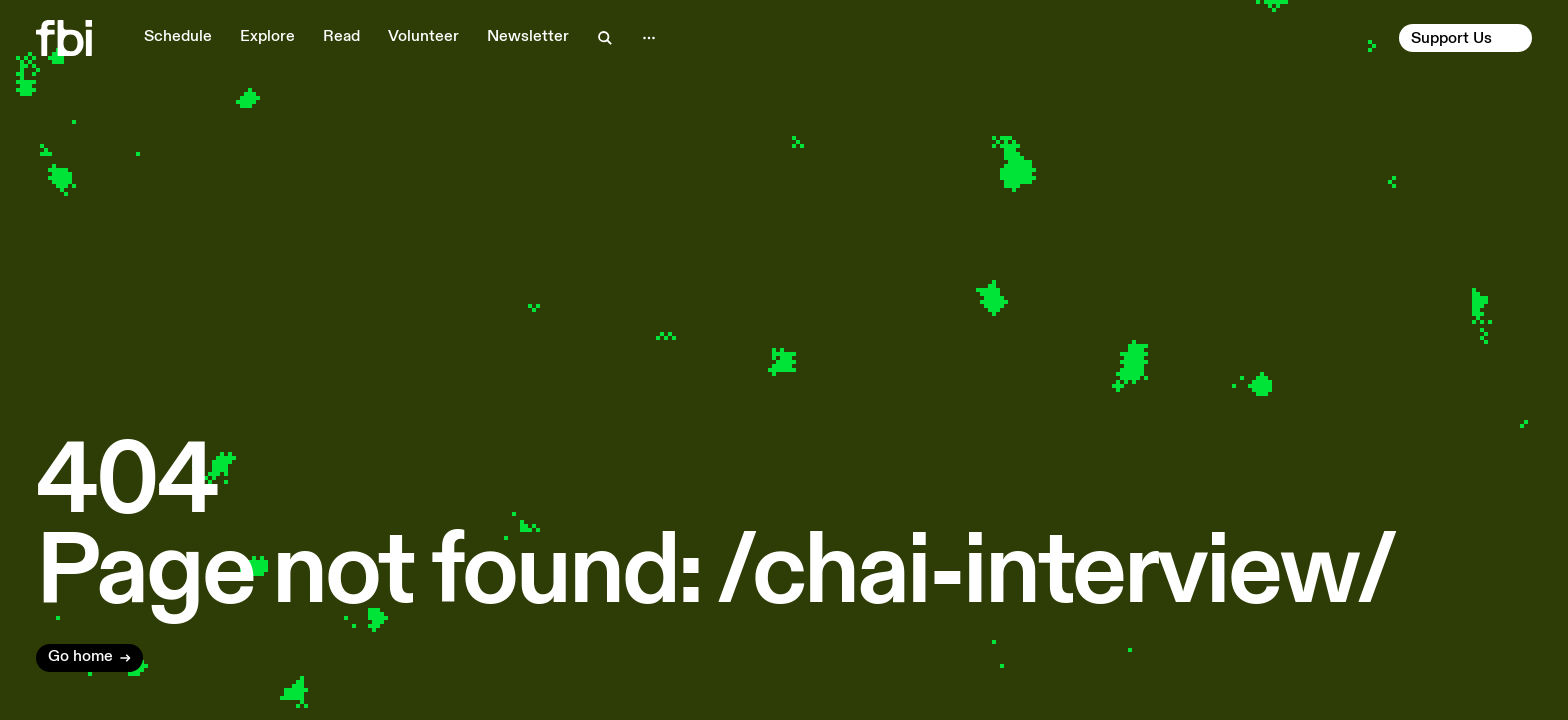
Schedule (178, 37)
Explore (267, 37)
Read (341, 37)
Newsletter (528, 37)
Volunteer (423, 37)
